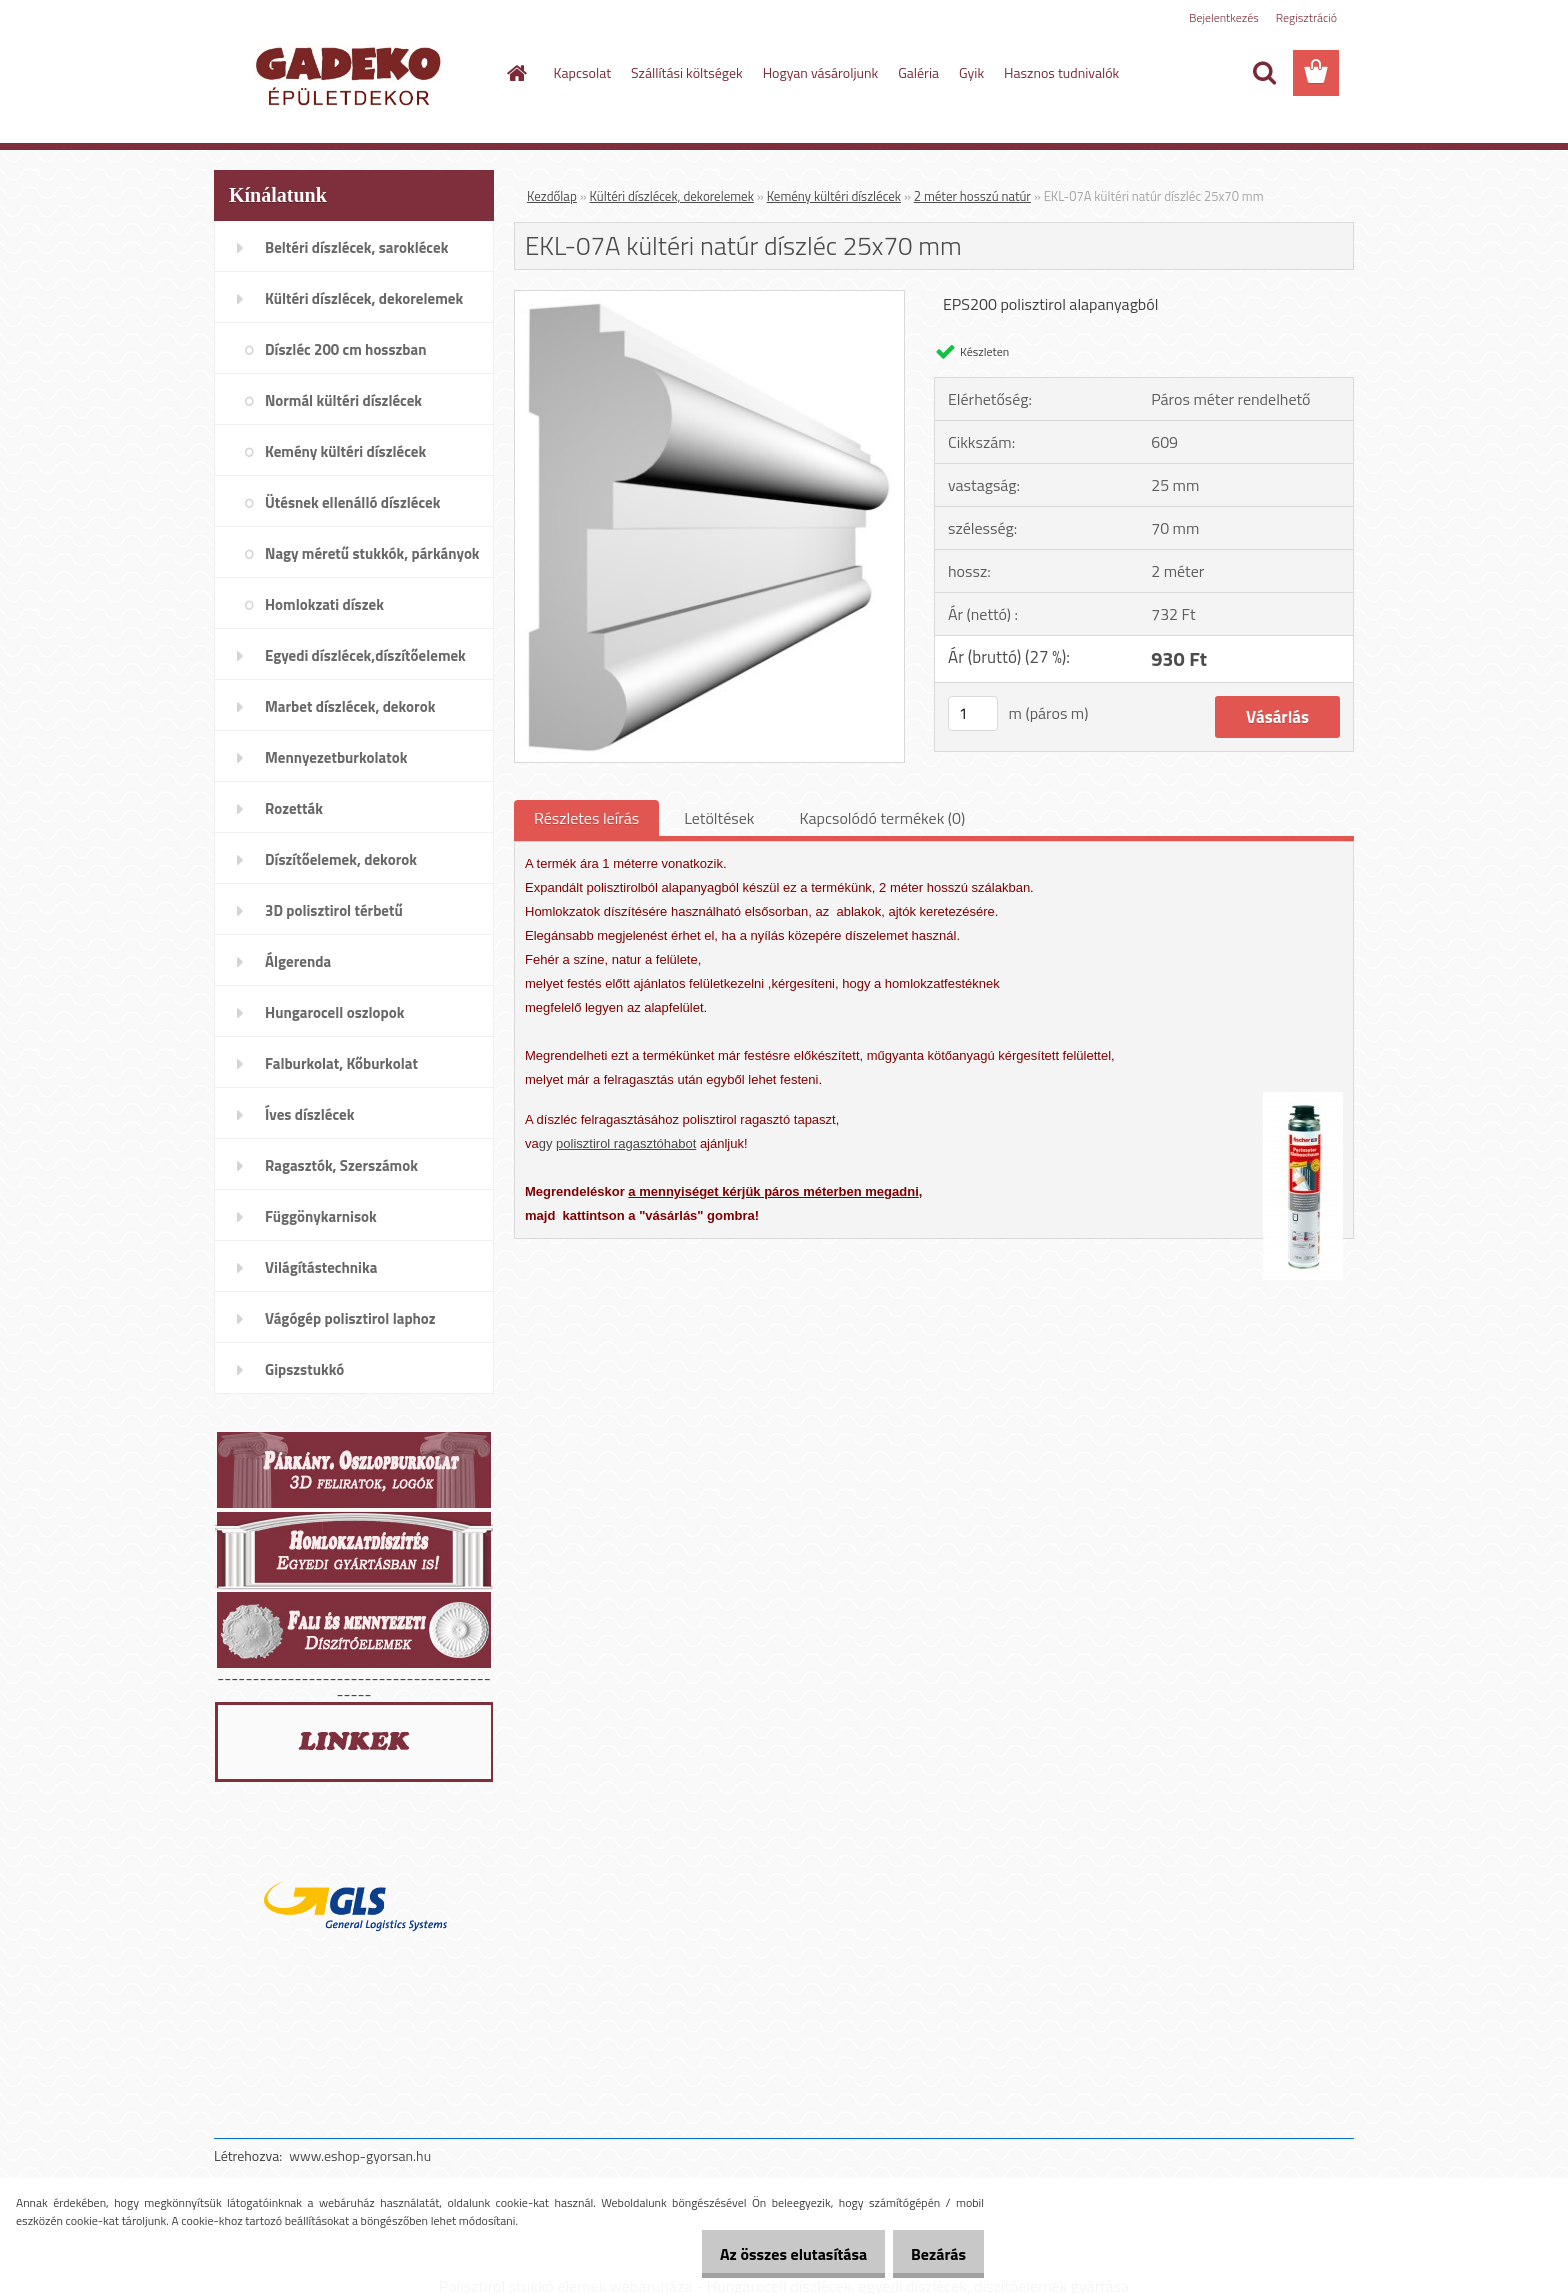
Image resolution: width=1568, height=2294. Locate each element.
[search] (1264, 73)
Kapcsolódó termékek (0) (882, 818)
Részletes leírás (586, 818)
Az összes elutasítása (772, 2254)
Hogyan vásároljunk (820, 72)
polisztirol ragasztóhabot (626, 1143)
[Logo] (351, 74)
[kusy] (973, 713)
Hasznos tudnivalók (1061, 72)
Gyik (971, 72)
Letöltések (719, 818)
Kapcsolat (583, 72)
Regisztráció (1306, 17)
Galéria (918, 72)
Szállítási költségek (687, 72)
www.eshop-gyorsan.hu (360, 2155)
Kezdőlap (552, 196)
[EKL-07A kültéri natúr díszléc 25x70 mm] (709, 299)
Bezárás (931, 2254)
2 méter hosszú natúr (972, 196)
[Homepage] (516, 73)
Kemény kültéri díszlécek (834, 196)
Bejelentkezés (1224, 17)
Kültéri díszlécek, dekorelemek (672, 196)
